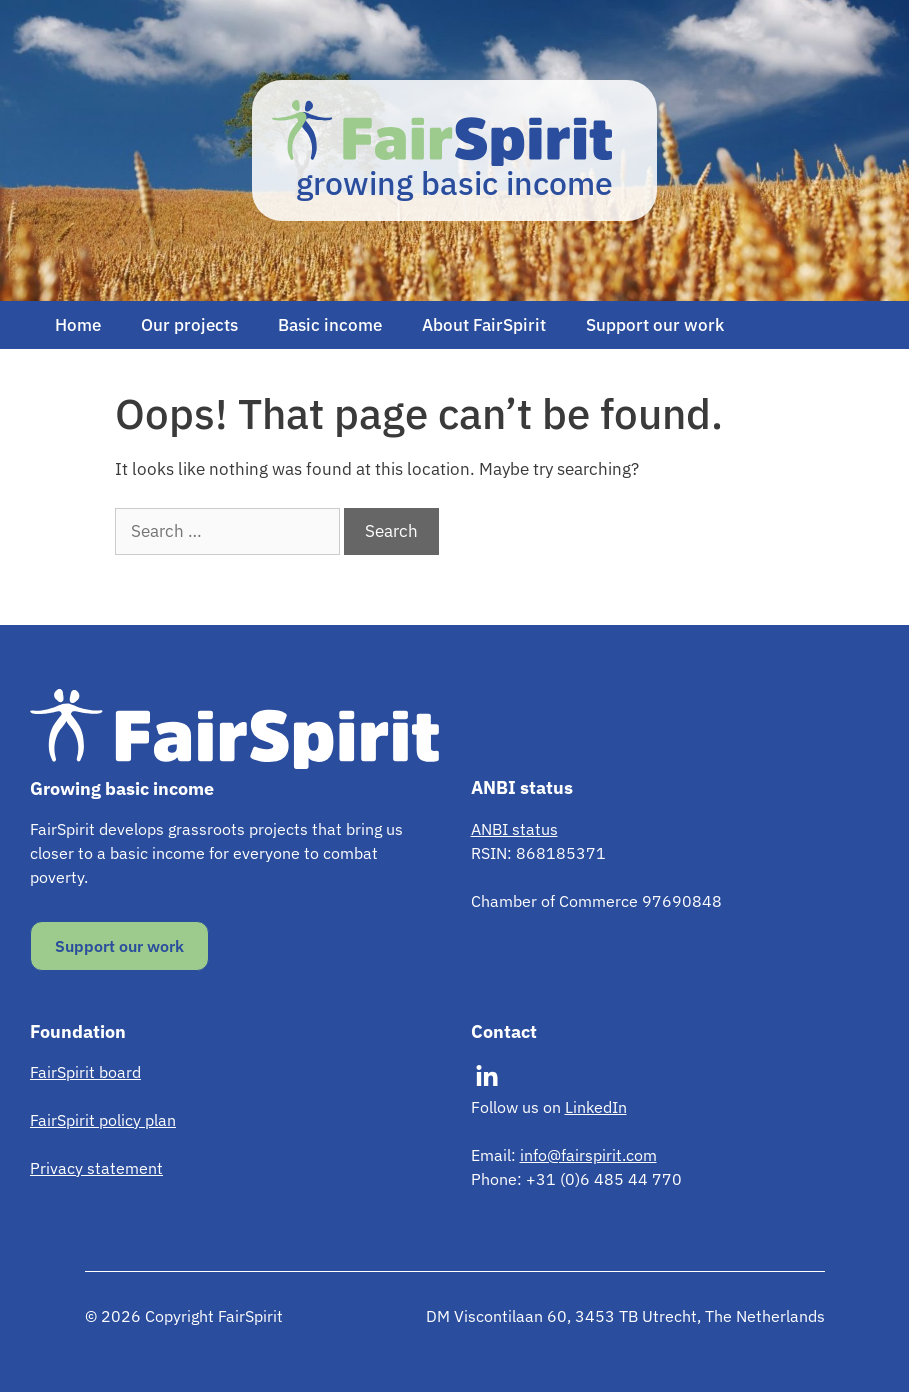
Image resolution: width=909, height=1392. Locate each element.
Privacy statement (96, 1168)
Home (78, 325)
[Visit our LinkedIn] (487, 1077)
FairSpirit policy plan (103, 1120)
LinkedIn (596, 1107)
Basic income (330, 325)
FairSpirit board (85, 1072)
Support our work (655, 325)
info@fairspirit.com (588, 1155)
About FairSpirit (484, 325)
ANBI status (514, 829)
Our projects (189, 325)
